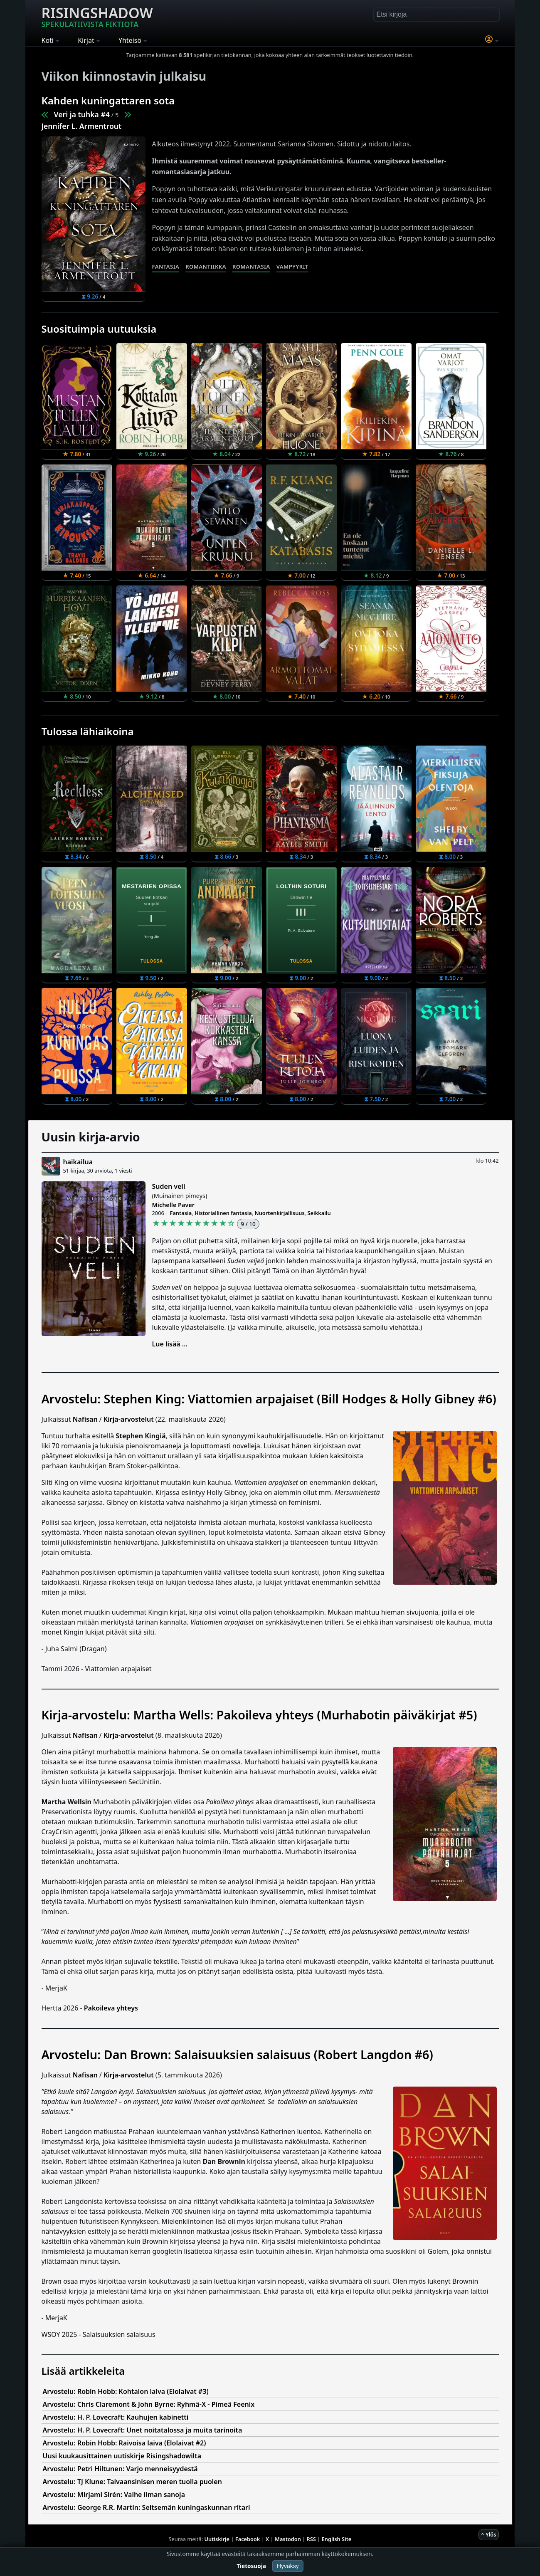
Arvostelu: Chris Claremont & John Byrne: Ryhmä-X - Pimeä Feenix (149, 2404)
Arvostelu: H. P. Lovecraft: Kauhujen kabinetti (116, 2417)
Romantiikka (205, 266)
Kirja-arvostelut (129, 1419)
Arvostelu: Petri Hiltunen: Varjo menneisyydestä (120, 2468)
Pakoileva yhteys (111, 2008)
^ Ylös (488, 2534)
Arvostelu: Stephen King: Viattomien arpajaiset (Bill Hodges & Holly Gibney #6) (269, 1398)
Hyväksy (288, 2566)
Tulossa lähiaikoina (88, 731)
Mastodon (288, 2539)
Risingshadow (97, 16)
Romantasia (251, 266)
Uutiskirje (216, 2539)
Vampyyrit (292, 266)
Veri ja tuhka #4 (82, 114)
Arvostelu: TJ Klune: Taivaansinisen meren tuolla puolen (132, 2481)
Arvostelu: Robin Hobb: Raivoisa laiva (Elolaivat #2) (124, 2443)
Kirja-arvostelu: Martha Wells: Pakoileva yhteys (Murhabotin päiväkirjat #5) (259, 1715)
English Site (337, 2539)
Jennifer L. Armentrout (82, 126)
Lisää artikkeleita (83, 2371)
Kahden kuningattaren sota (108, 100)
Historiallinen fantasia (223, 1213)
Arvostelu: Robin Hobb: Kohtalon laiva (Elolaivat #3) (126, 2391)
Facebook (247, 2539)
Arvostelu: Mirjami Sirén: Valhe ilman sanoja (114, 2494)
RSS (311, 2539)
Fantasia (166, 266)
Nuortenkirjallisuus (280, 1213)
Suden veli (168, 1186)
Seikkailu (319, 1213)
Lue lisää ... (170, 1344)
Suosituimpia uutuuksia (99, 329)
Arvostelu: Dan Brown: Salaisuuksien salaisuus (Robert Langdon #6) (237, 2054)
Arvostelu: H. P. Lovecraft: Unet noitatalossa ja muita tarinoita (142, 2430)
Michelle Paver (173, 1205)
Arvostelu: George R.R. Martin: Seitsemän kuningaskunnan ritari (146, 2507)
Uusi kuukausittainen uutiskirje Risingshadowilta (122, 2455)
